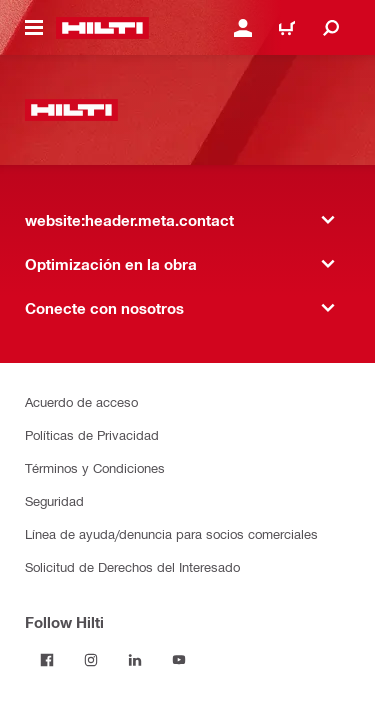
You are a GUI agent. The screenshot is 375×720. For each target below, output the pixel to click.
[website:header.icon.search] (331, 28)
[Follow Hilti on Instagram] (91, 660)
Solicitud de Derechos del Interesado (132, 566)
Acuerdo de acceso (81, 401)
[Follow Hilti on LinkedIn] (135, 660)
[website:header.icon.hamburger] (34, 28)
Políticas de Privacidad (92, 434)
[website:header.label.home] (102, 28)
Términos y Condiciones (95, 467)
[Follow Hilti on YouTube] (179, 660)
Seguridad (54, 500)
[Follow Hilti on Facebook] (47, 660)
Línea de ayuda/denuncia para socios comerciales (171, 533)
